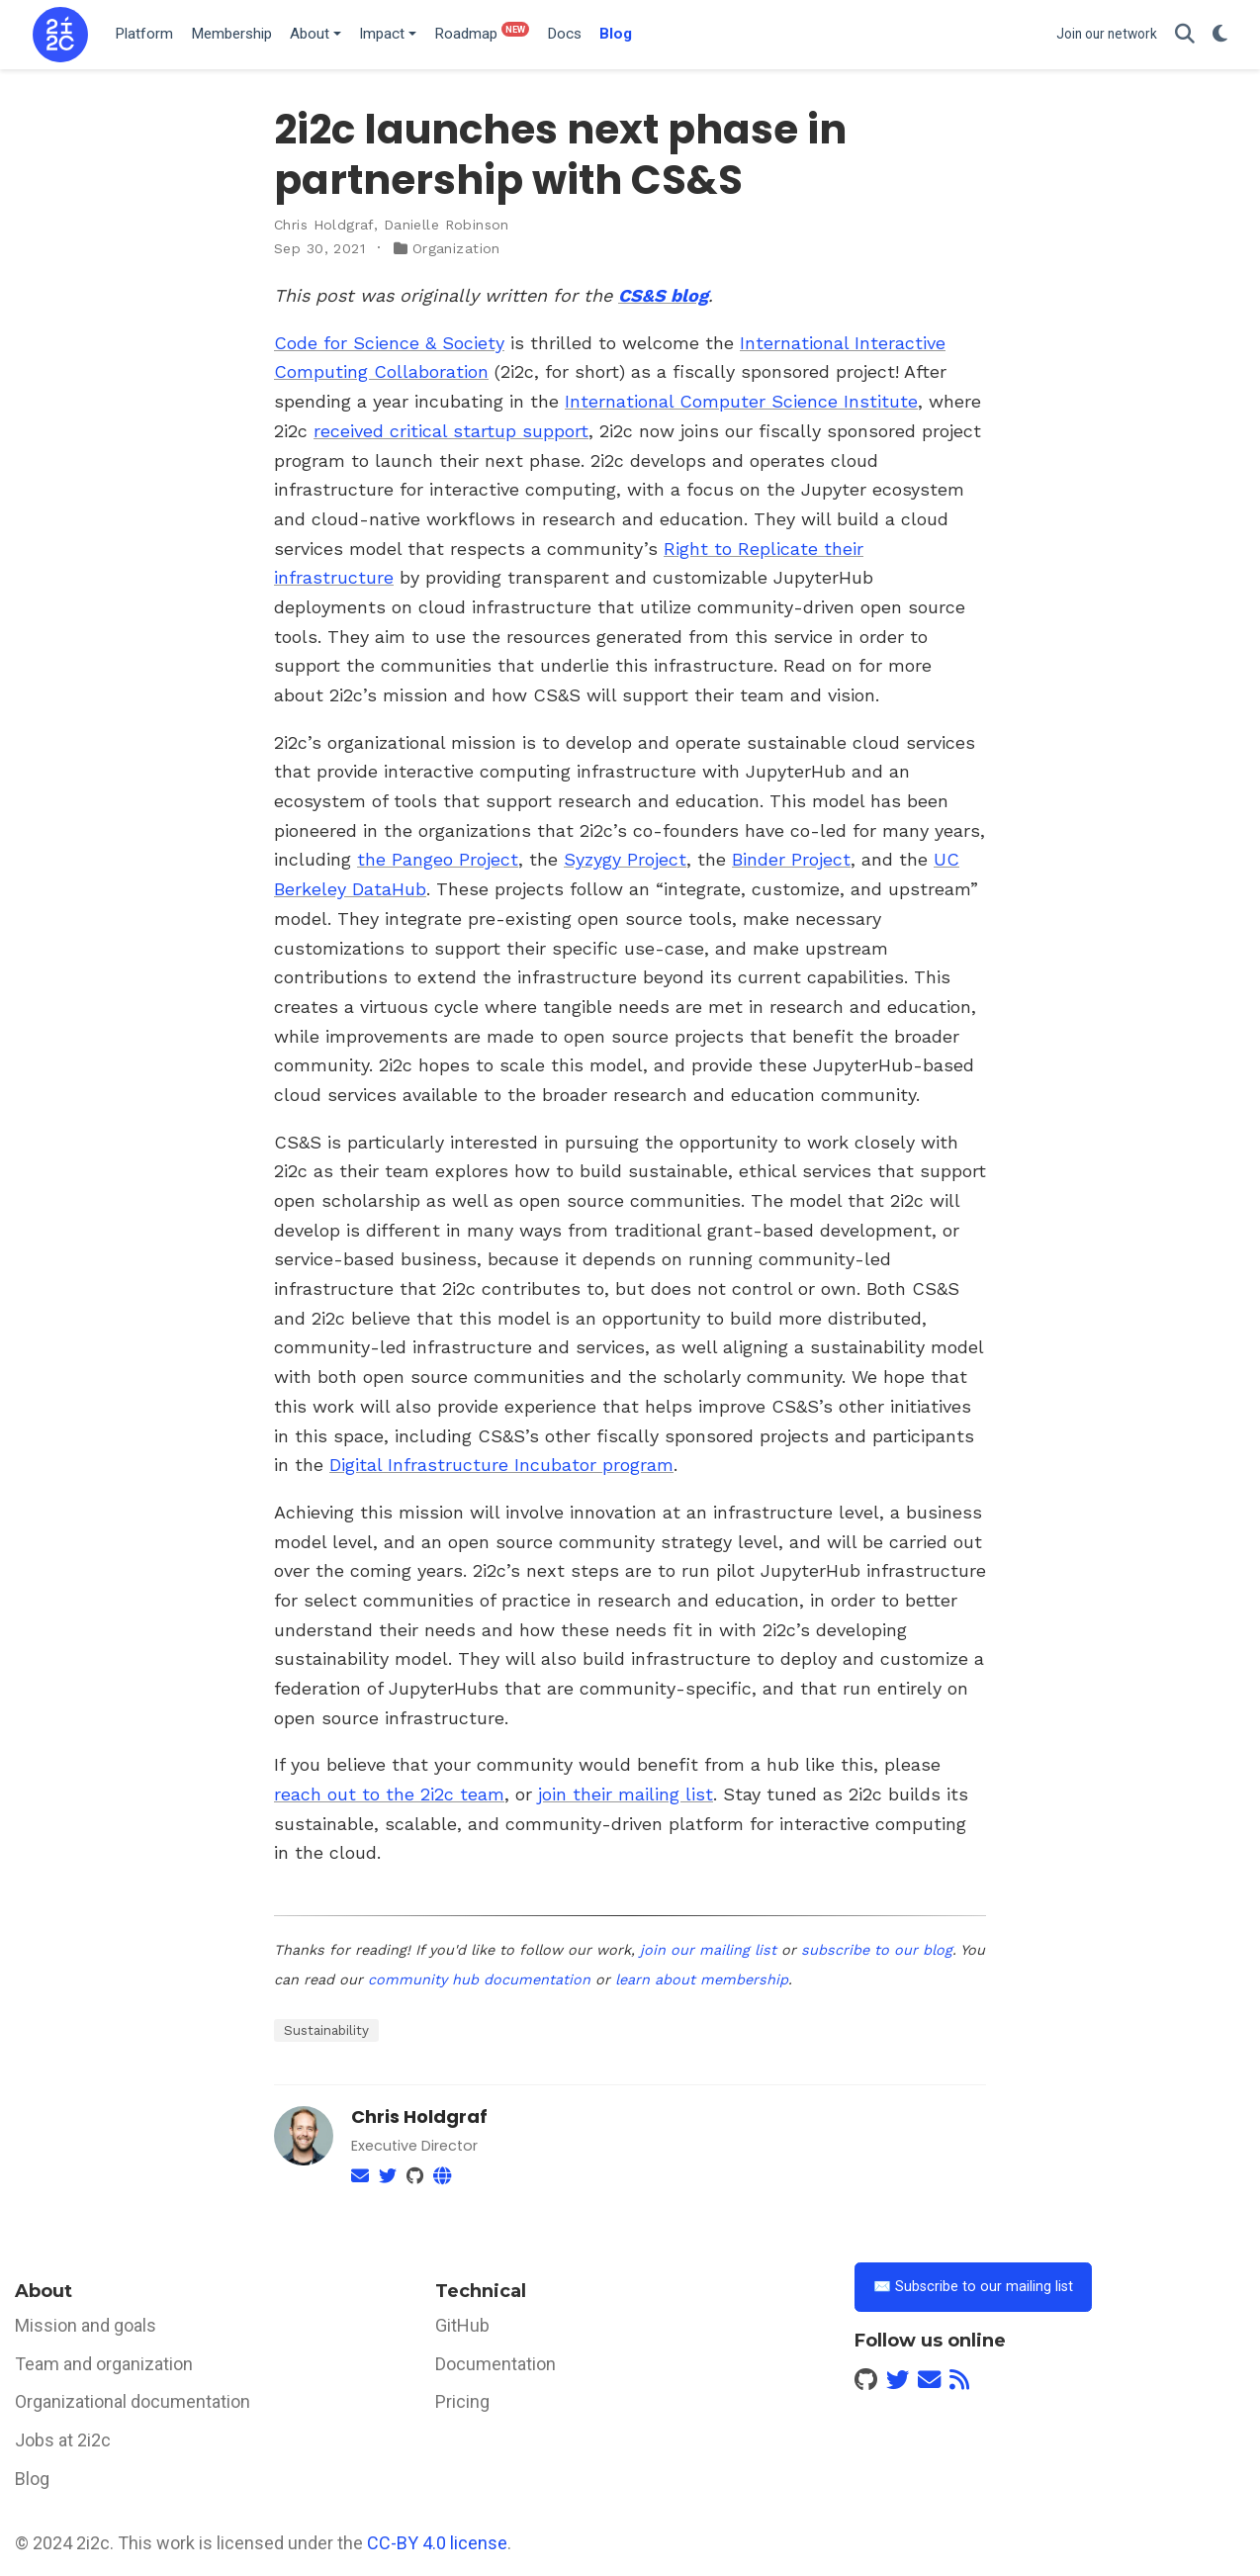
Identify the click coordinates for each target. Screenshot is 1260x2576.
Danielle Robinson (446, 224)
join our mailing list (708, 1950)
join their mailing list (625, 1794)
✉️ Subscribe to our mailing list (973, 2286)
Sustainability (326, 2030)
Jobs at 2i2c (63, 2440)
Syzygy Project (625, 859)
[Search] (1185, 35)
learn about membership (701, 1979)
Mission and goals (85, 2325)
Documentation (495, 2363)
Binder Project (791, 859)
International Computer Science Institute (741, 401)
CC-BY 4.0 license (437, 2542)
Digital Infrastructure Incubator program (501, 1464)
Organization (456, 248)
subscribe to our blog (876, 1950)
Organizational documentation (132, 2401)
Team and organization (104, 2363)
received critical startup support (451, 430)
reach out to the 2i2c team (389, 1794)
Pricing (462, 2401)
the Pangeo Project (437, 859)
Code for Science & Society (389, 342)
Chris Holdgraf (324, 224)
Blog (32, 2478)
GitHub (462, 2325)
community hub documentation (479, 1979)
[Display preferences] (1220, 35)
